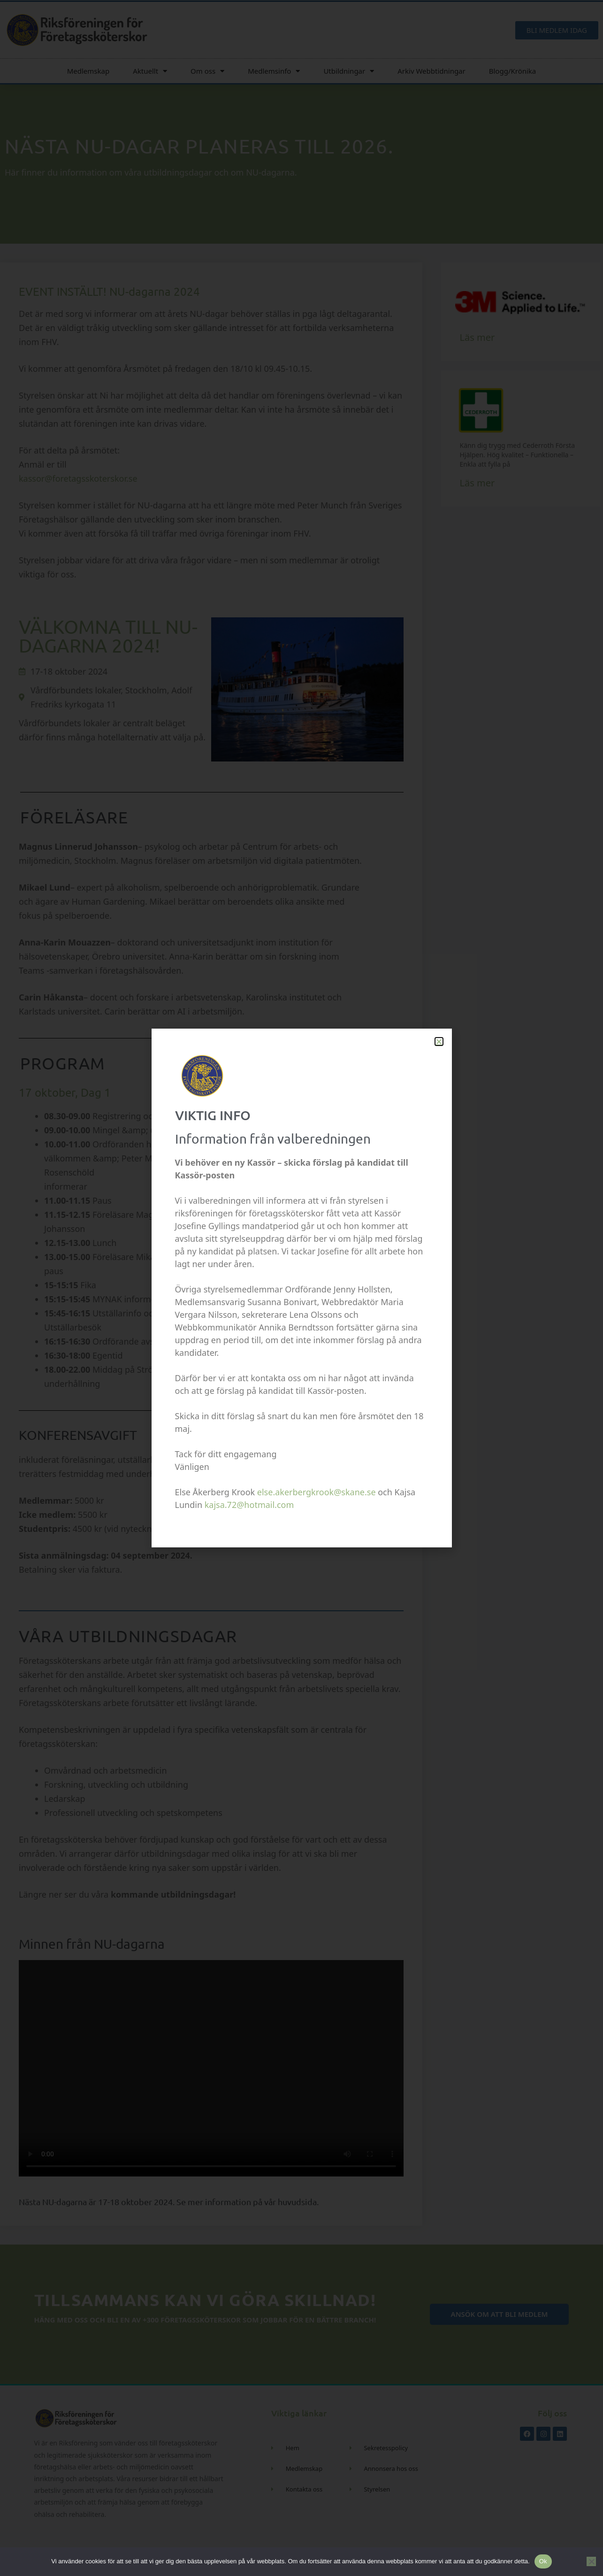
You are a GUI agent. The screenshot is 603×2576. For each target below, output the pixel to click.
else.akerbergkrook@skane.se (316, 1492)
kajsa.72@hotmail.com (249, 1504)
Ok (543, 2561)
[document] (301, 1288)
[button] (439, 1041)
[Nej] (591, 2561)
